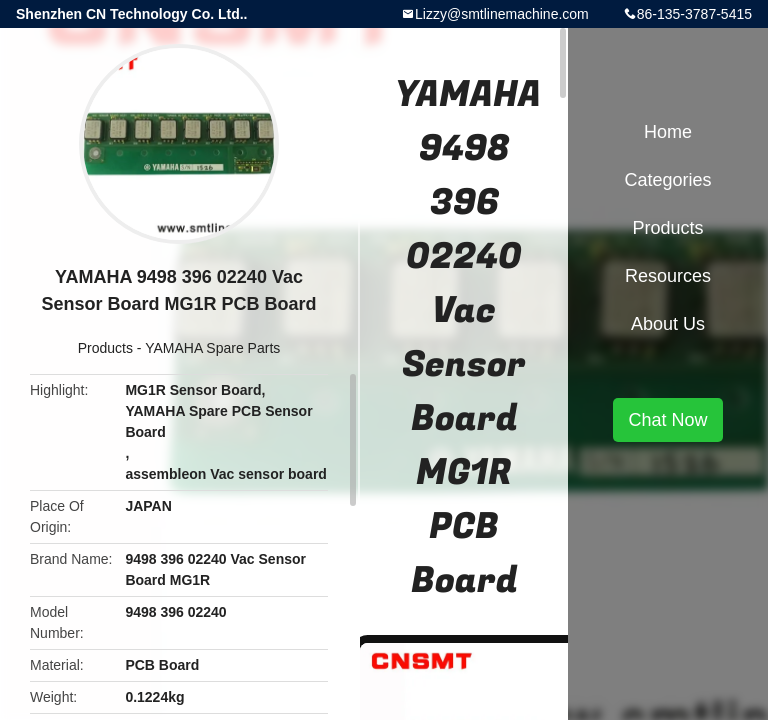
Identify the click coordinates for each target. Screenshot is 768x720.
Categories (667, 180)
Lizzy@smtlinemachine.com (502, 14)
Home (668, 132)
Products (105, 348)
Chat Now (667, 420)
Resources (668, 276)
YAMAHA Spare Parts (212, 348)
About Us (668, 324)
